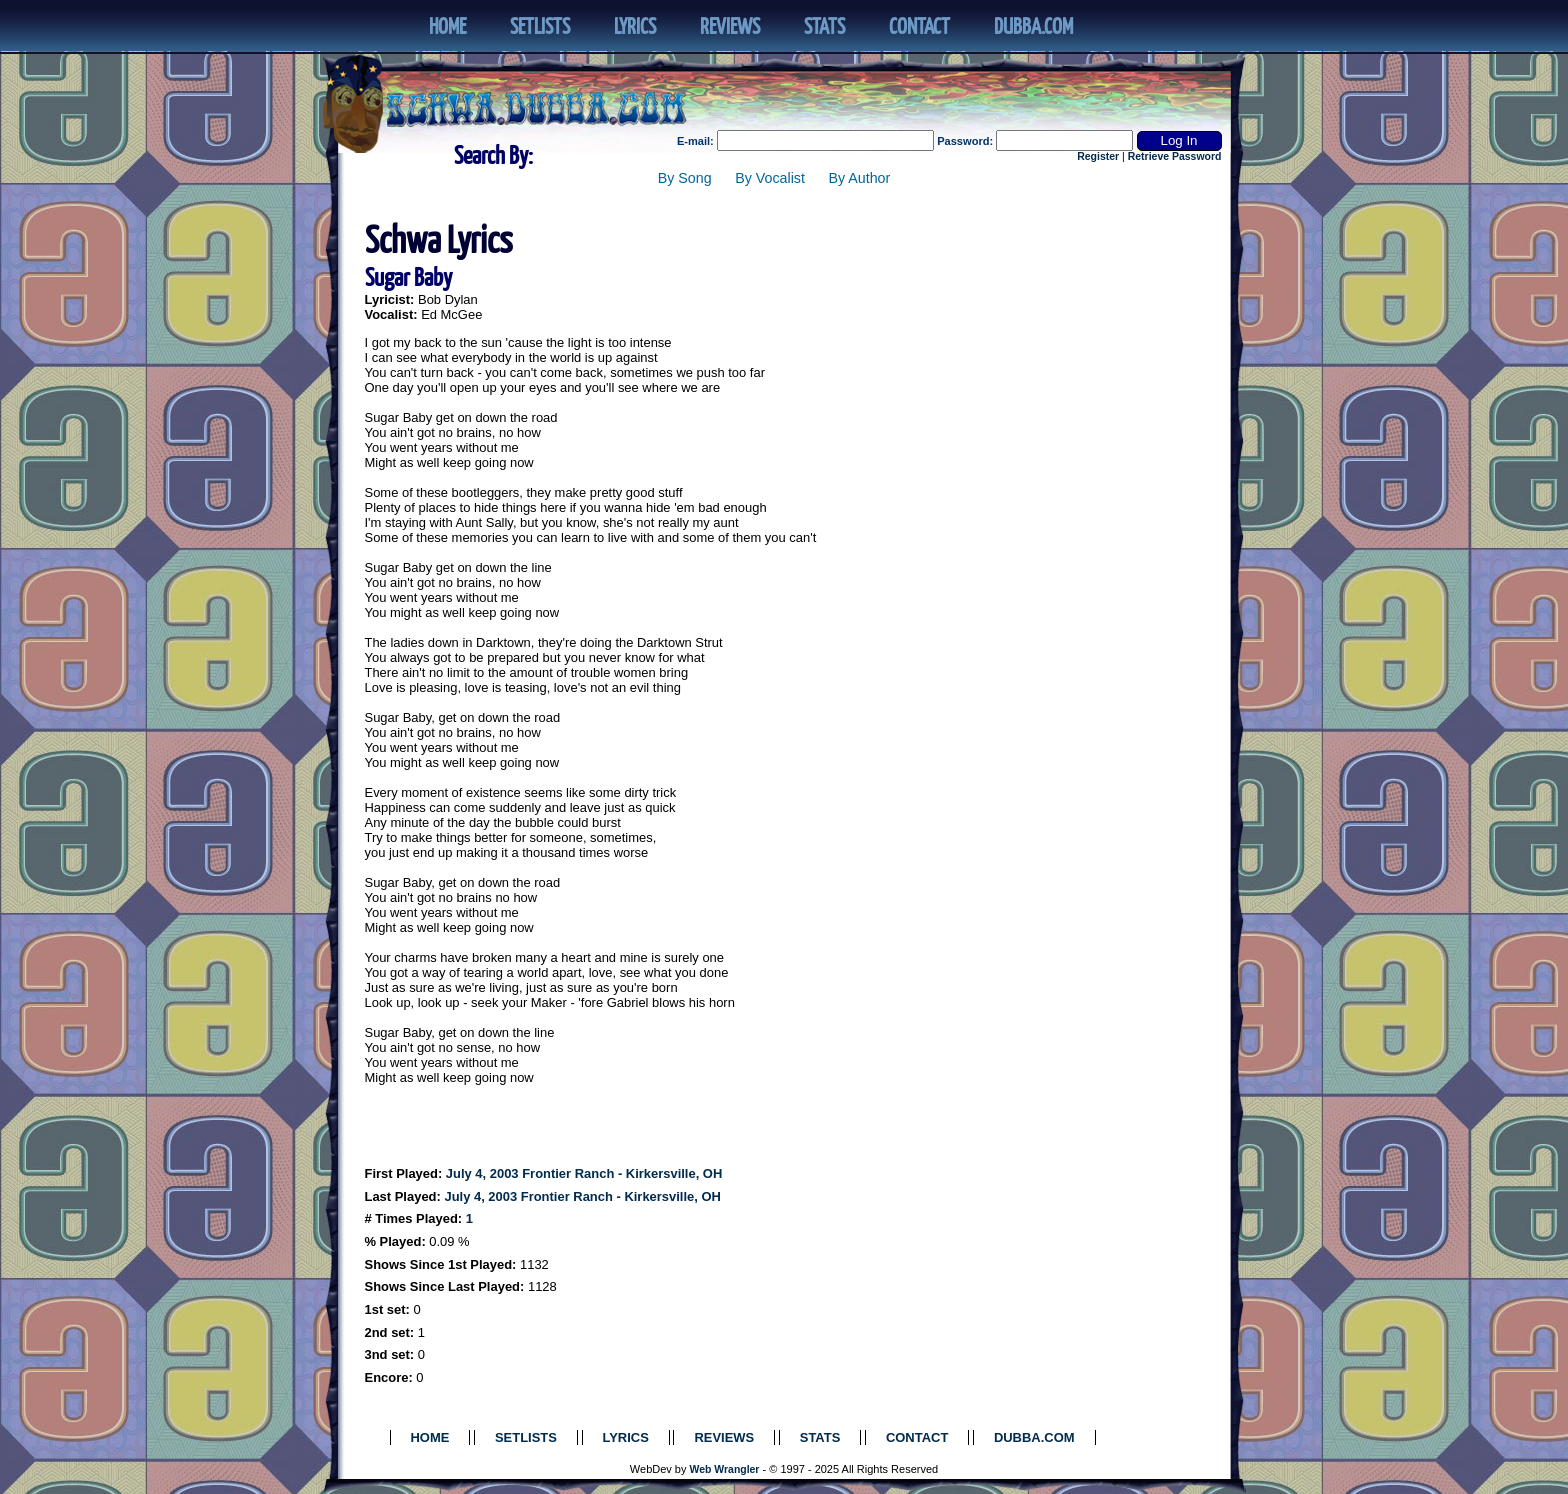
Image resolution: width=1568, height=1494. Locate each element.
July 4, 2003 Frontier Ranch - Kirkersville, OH (584, 1173)
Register (1098, 156)
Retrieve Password (1175, 156)
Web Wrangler (725, 1469)
